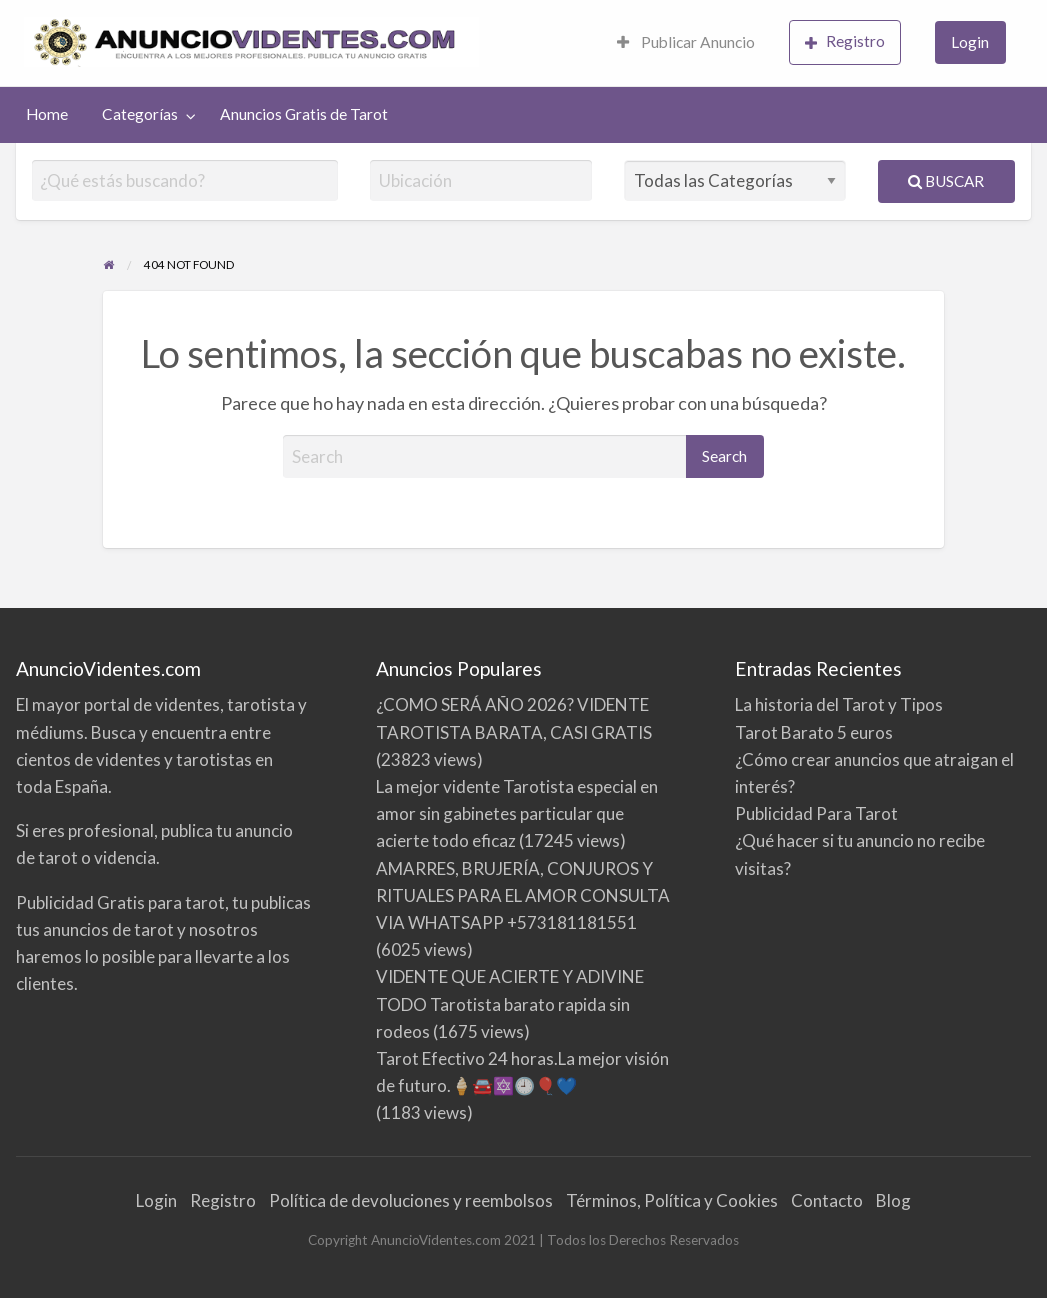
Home (47, 114)
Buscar (946, 181)
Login (970, 42)
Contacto (827, 1200)
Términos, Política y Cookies (672, 1200)
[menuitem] (686, 43)
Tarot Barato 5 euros (814, 732)
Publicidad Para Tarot (816, 813)
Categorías (140, 114)
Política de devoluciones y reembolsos (411, 1200)
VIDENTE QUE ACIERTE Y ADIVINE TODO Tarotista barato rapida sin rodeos (510, 1003)
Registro (845, 41)
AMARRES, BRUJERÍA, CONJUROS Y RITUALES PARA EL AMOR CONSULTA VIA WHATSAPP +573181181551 (523, 895)
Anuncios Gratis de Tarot (304, 114)
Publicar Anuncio (686, 42)
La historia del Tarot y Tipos (839, 704)
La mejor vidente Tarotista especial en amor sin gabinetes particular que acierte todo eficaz (517, 813)
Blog (893, 1200)
